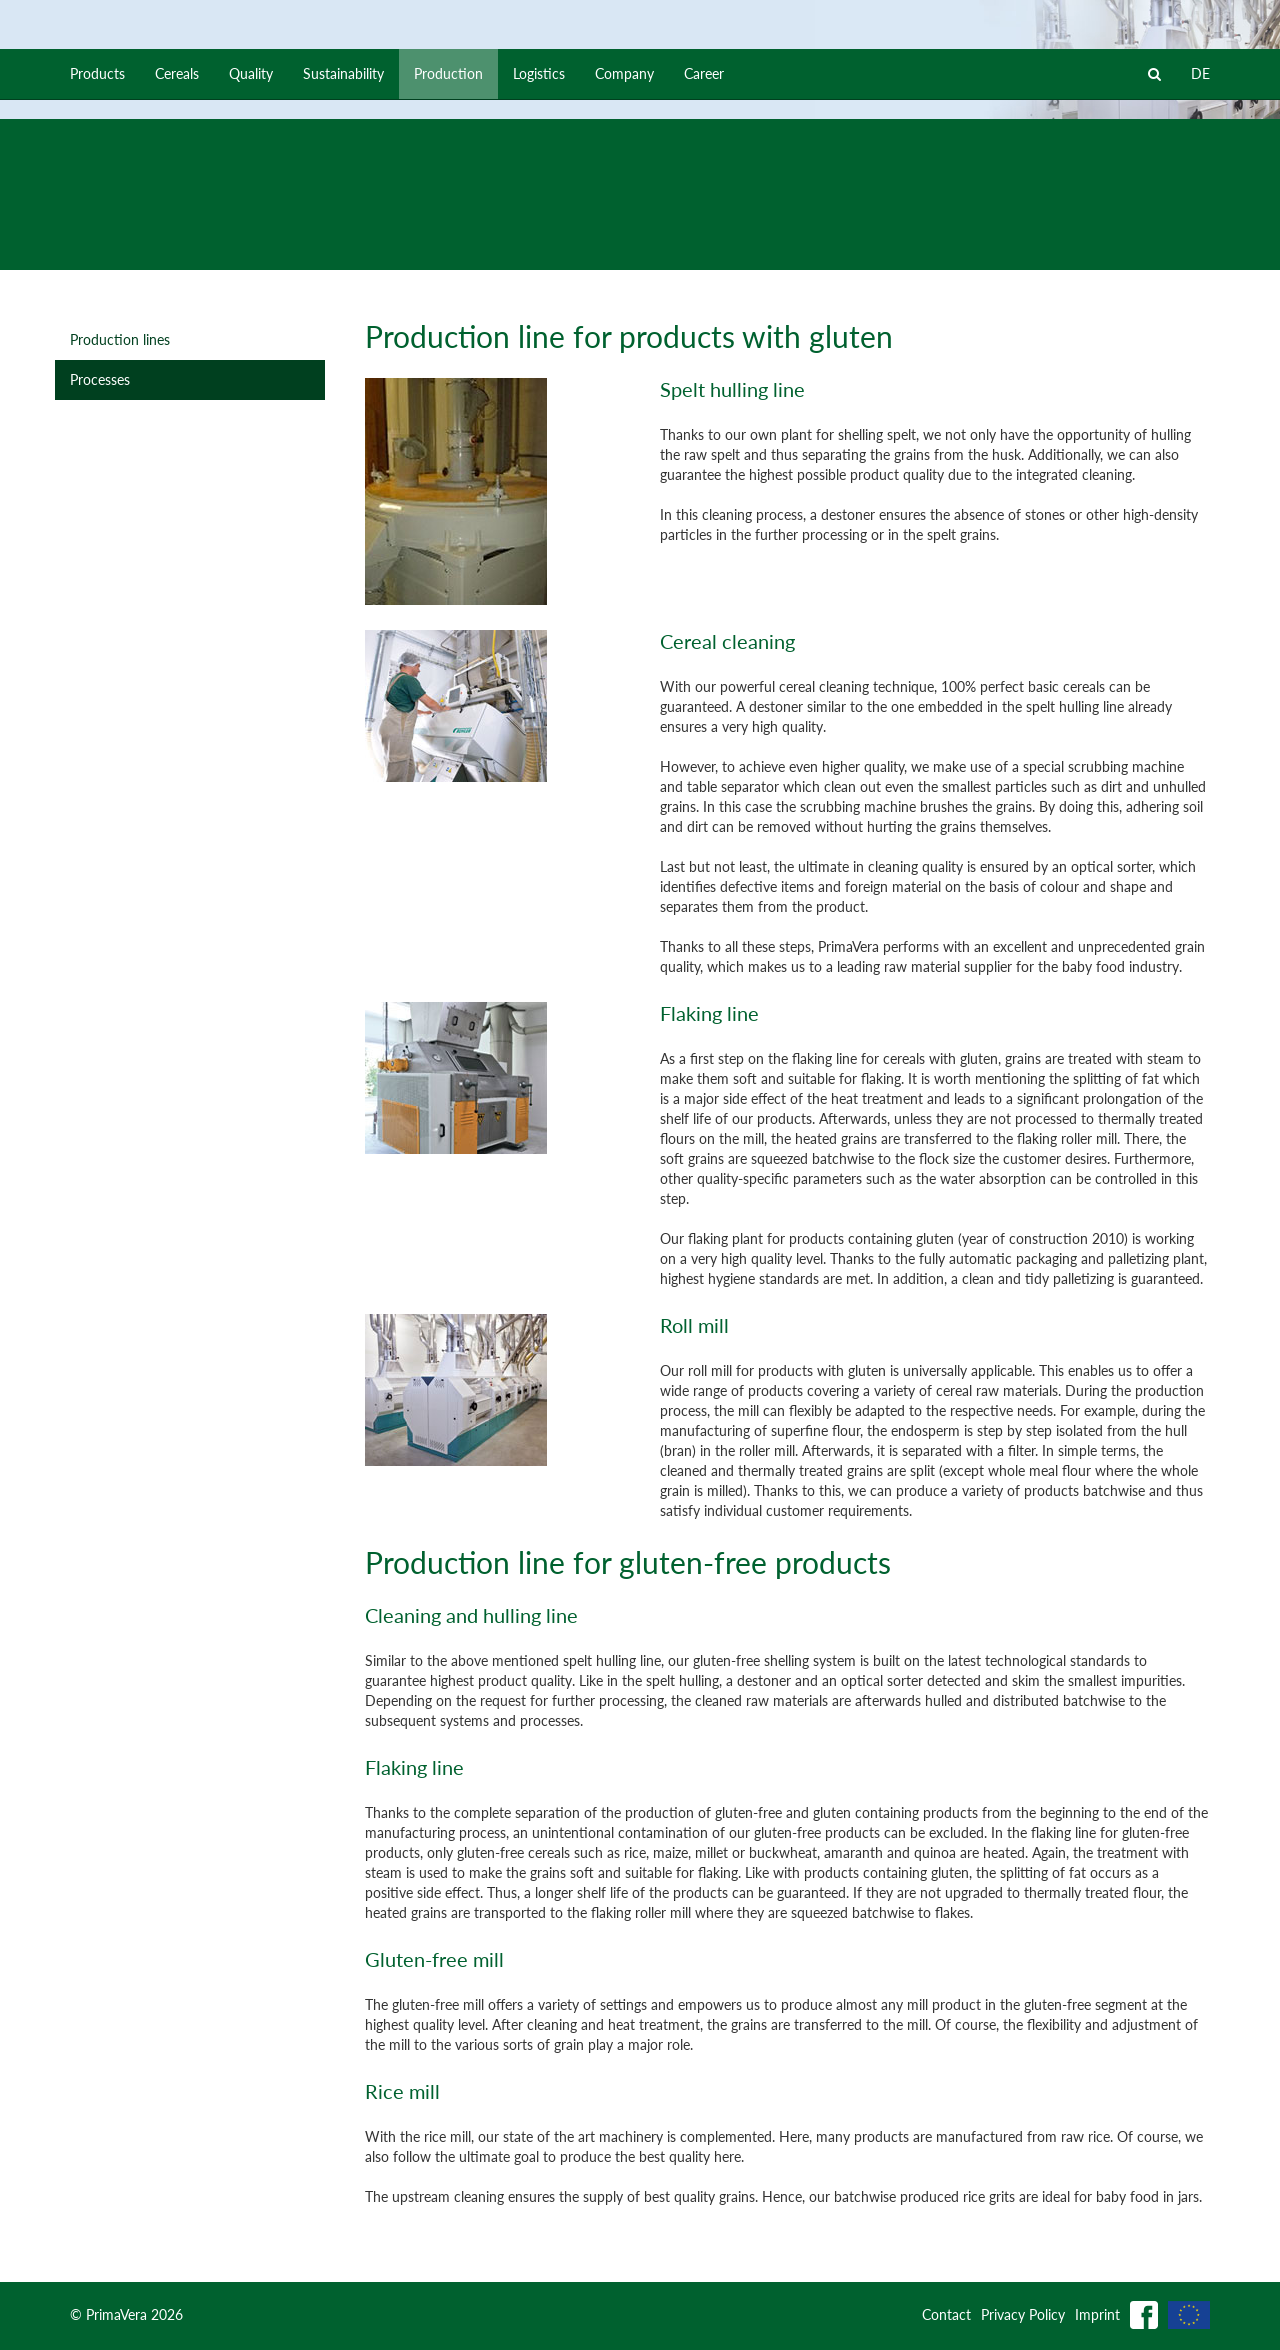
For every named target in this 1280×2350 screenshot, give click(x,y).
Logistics (539, 244)
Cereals (177, 244)
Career (704, 244)
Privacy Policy (1023, 2314)
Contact (946, 2314)
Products (97, 244)
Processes (100, 379)
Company (624, 244)
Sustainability (343, 244)
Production (448, 244)
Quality (251, 244)
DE (1200, 244)
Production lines (120, 339)
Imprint (1097, 2314)
